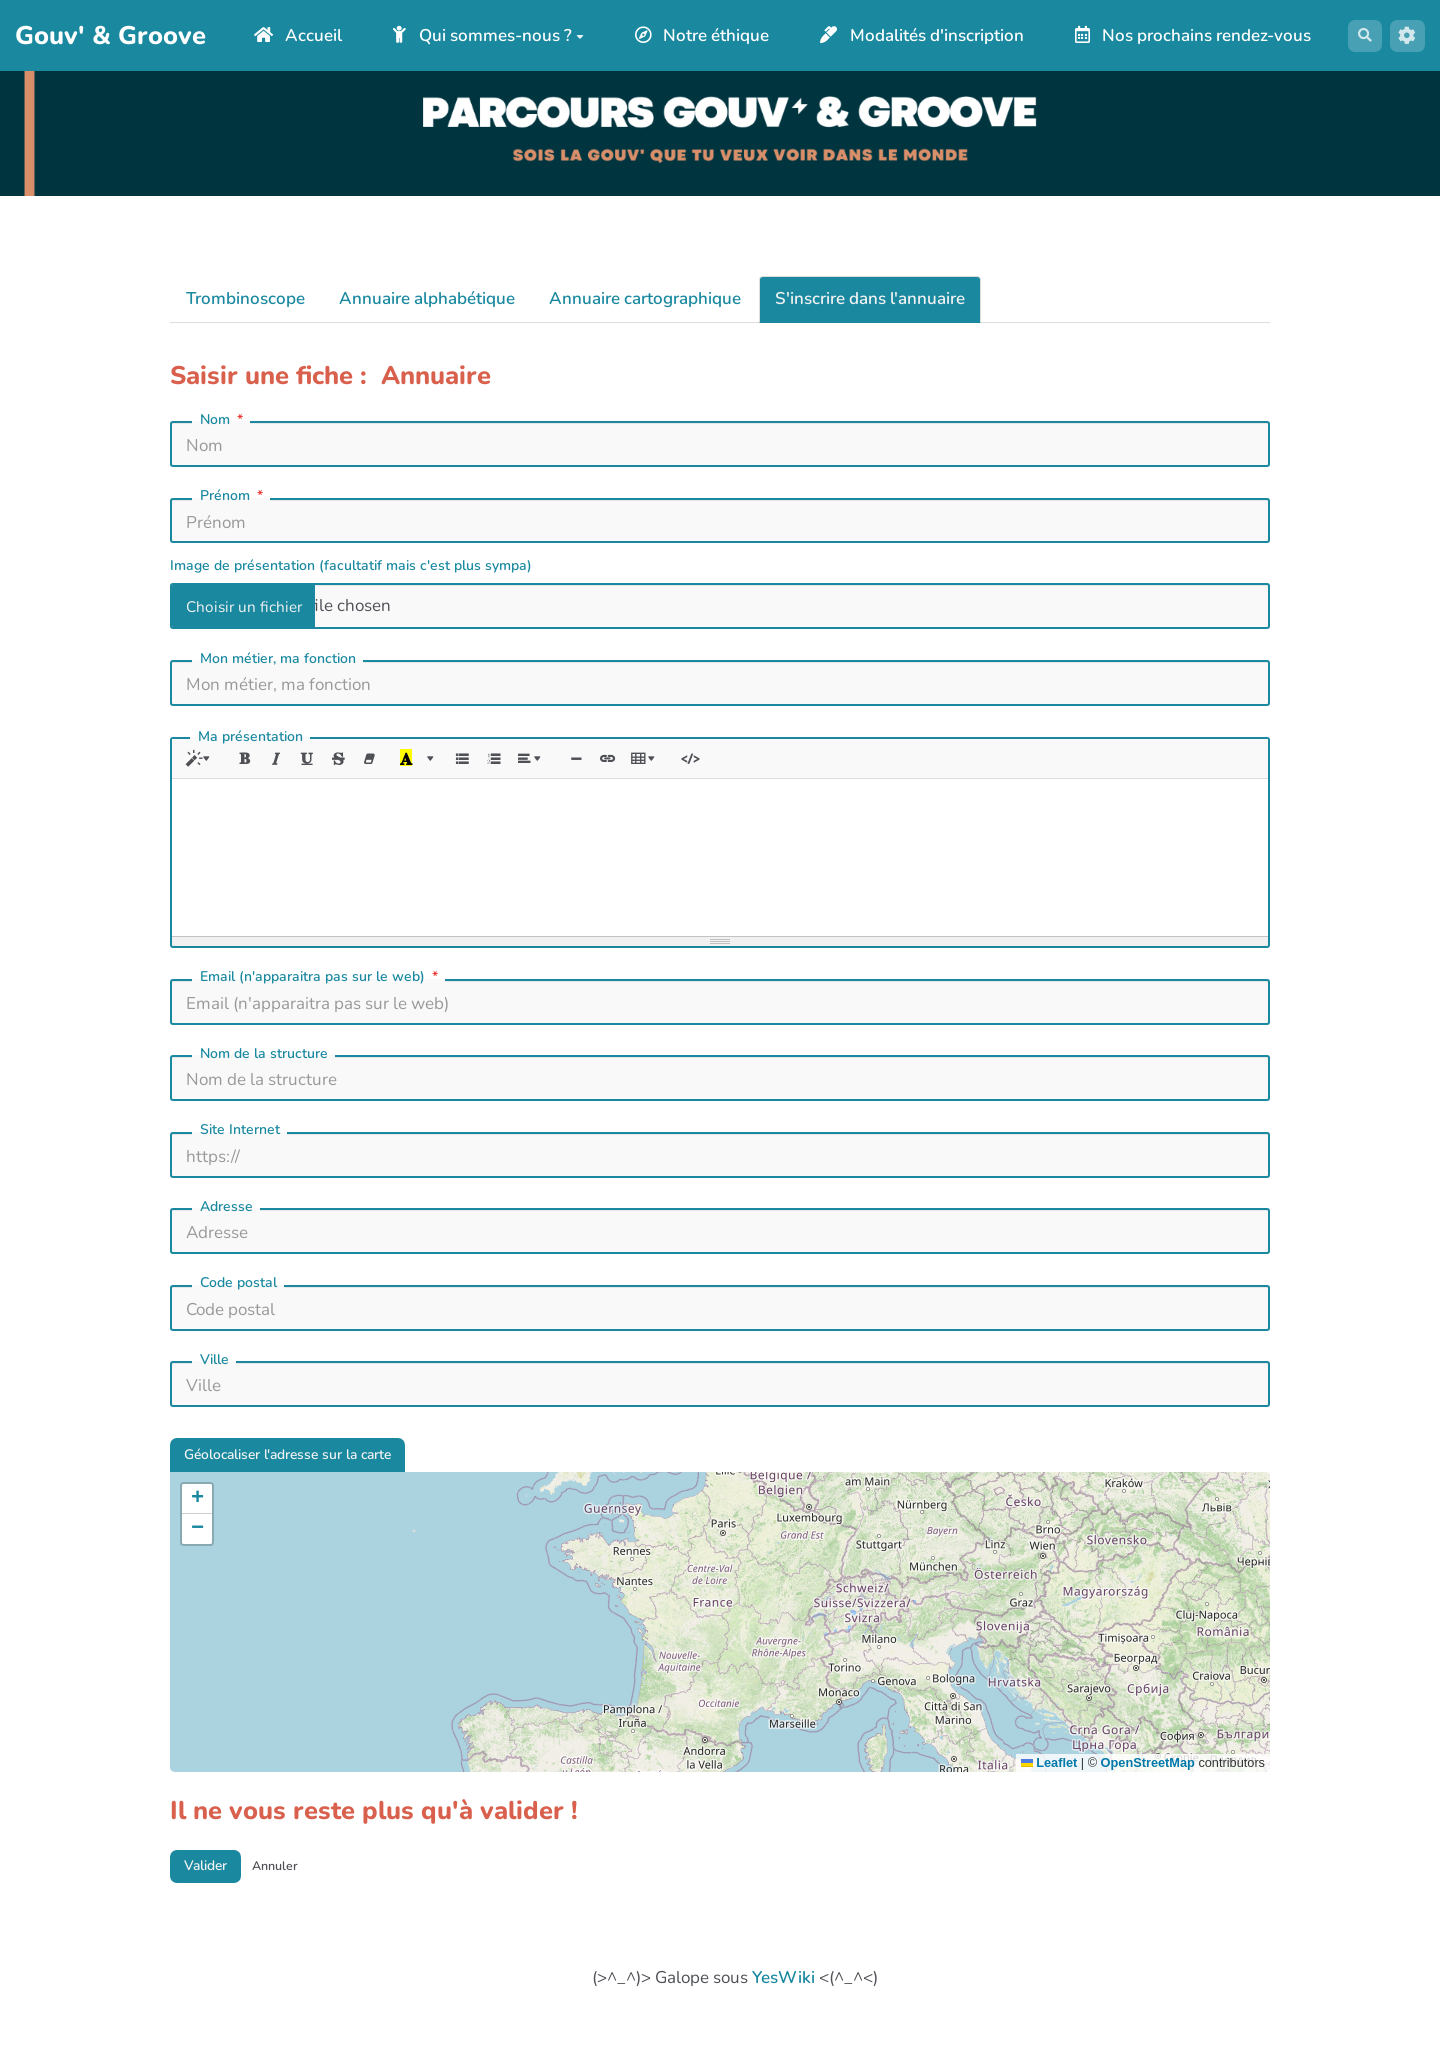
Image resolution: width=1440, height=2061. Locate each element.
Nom (223, 439)
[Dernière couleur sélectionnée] (429, 780)
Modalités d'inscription (1057, 26)
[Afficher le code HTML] (742, 780)
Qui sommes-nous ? (623, 26)
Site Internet (240, 1153)
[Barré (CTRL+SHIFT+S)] (355, 780)
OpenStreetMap (1148, 1794)
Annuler (297, 1902)
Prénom (233, 516)
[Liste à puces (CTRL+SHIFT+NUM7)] (488, 780)
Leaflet (1049, 1794)
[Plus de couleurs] (456, 780)
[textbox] (720, 878)
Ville (214, 1383)
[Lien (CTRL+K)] (649, 780)
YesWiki (783, 2017)
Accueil (432, 26)
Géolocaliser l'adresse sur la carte (314, 1482)
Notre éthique (836, 26)
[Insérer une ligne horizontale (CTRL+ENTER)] (615, 780)
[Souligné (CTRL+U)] (321, 780)
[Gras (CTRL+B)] (253, 780)
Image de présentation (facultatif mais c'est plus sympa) (351, 585)
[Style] (204, 780)
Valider (214, 1901)
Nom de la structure (264, 1077)
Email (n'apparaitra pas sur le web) (321, 1001)
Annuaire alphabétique (427, 318)
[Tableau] (693, 780)
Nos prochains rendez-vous (773, 63)
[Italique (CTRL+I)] (287, 780)
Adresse (226, 1230)
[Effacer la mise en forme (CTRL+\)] (389, 780)
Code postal (238, 1306)
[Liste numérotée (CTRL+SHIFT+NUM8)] (522, 780)
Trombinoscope (245, 318)
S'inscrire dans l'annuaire (870, 318)
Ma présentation (250, 755)
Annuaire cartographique (645, 318)
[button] (197, 1530)
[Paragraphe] (566, 780)
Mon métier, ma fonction (278, 678)
